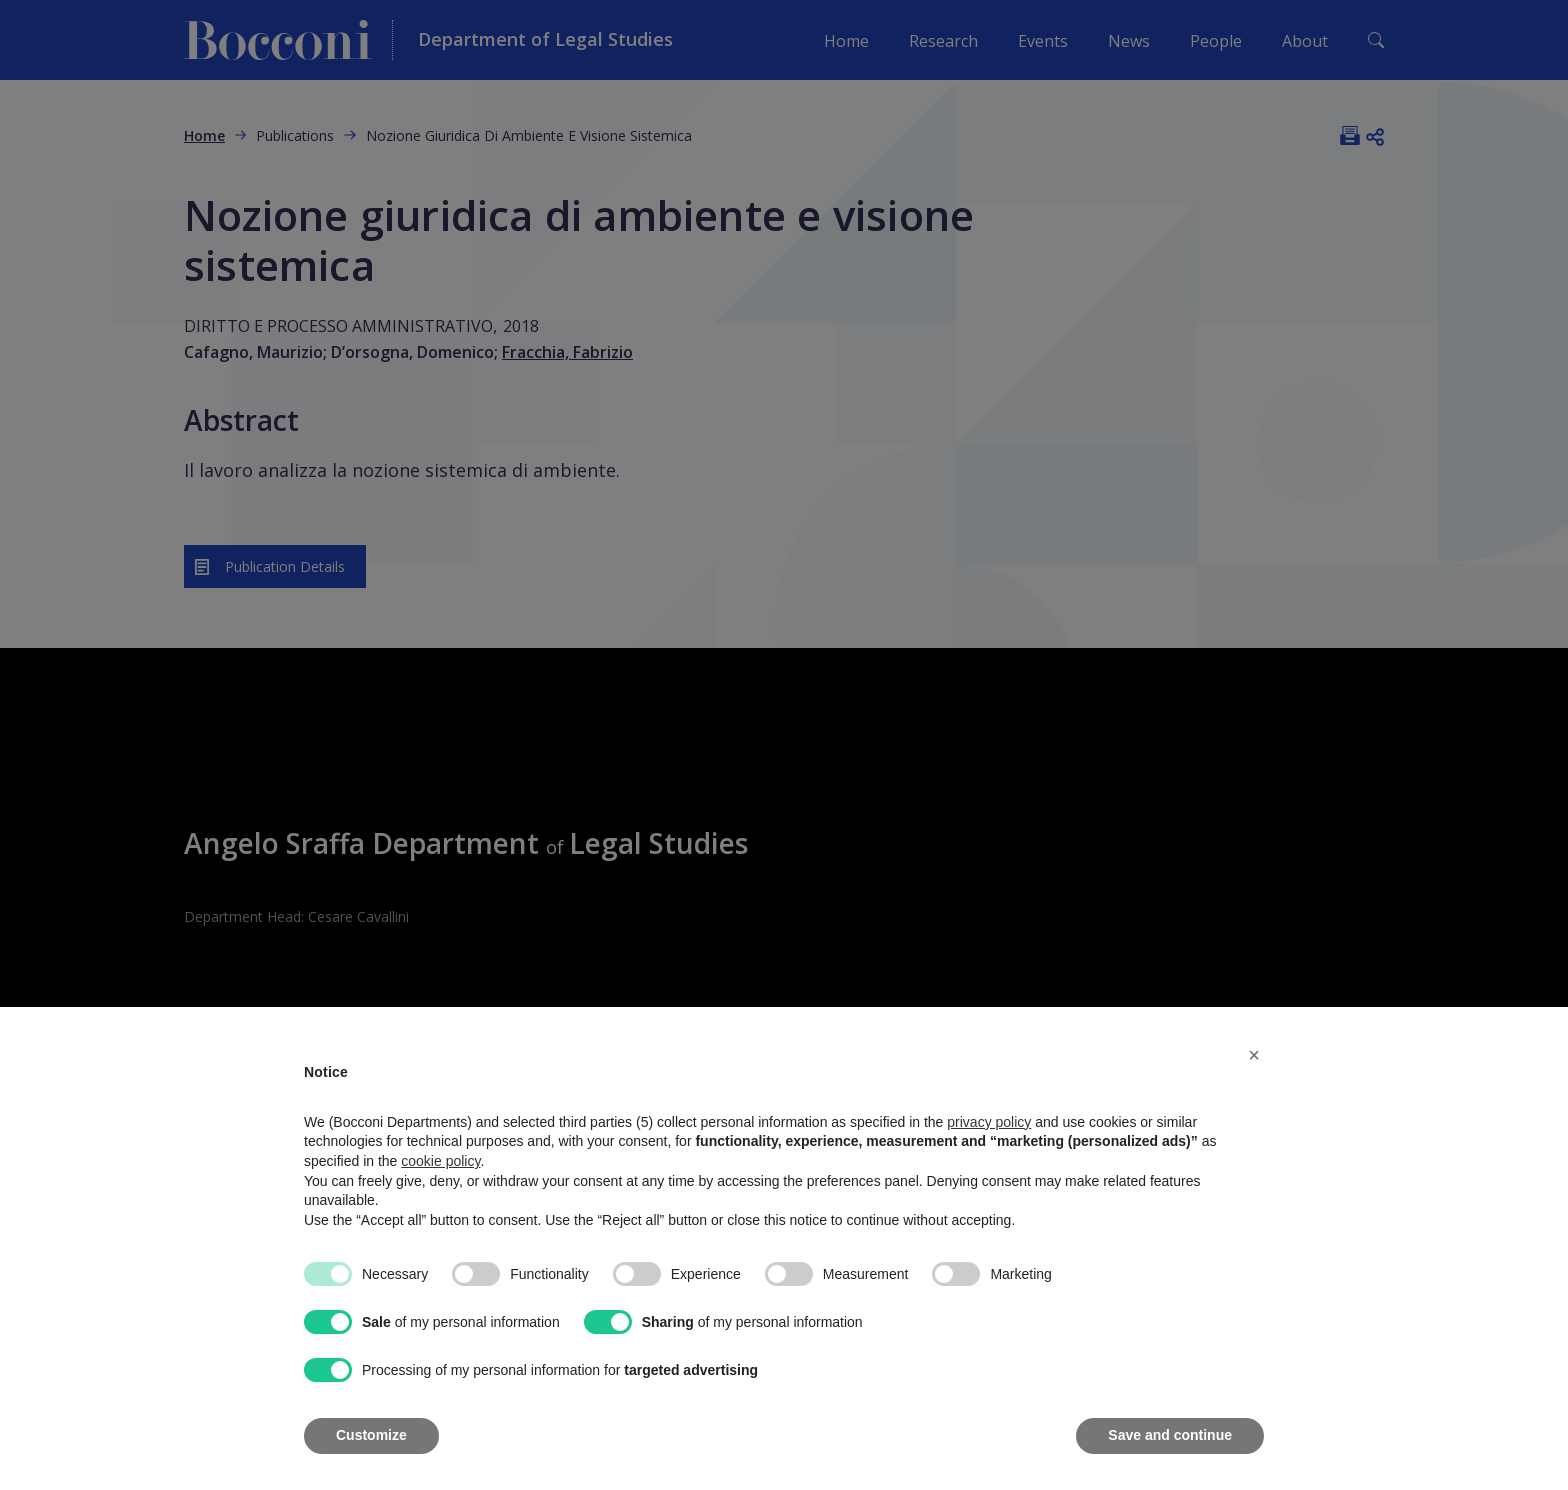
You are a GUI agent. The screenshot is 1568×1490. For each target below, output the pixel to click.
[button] (1254, 1055)
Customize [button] (371, 1435)
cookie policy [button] (440, 1161)
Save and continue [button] (1170, 1435)
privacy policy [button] (989, 1122)
